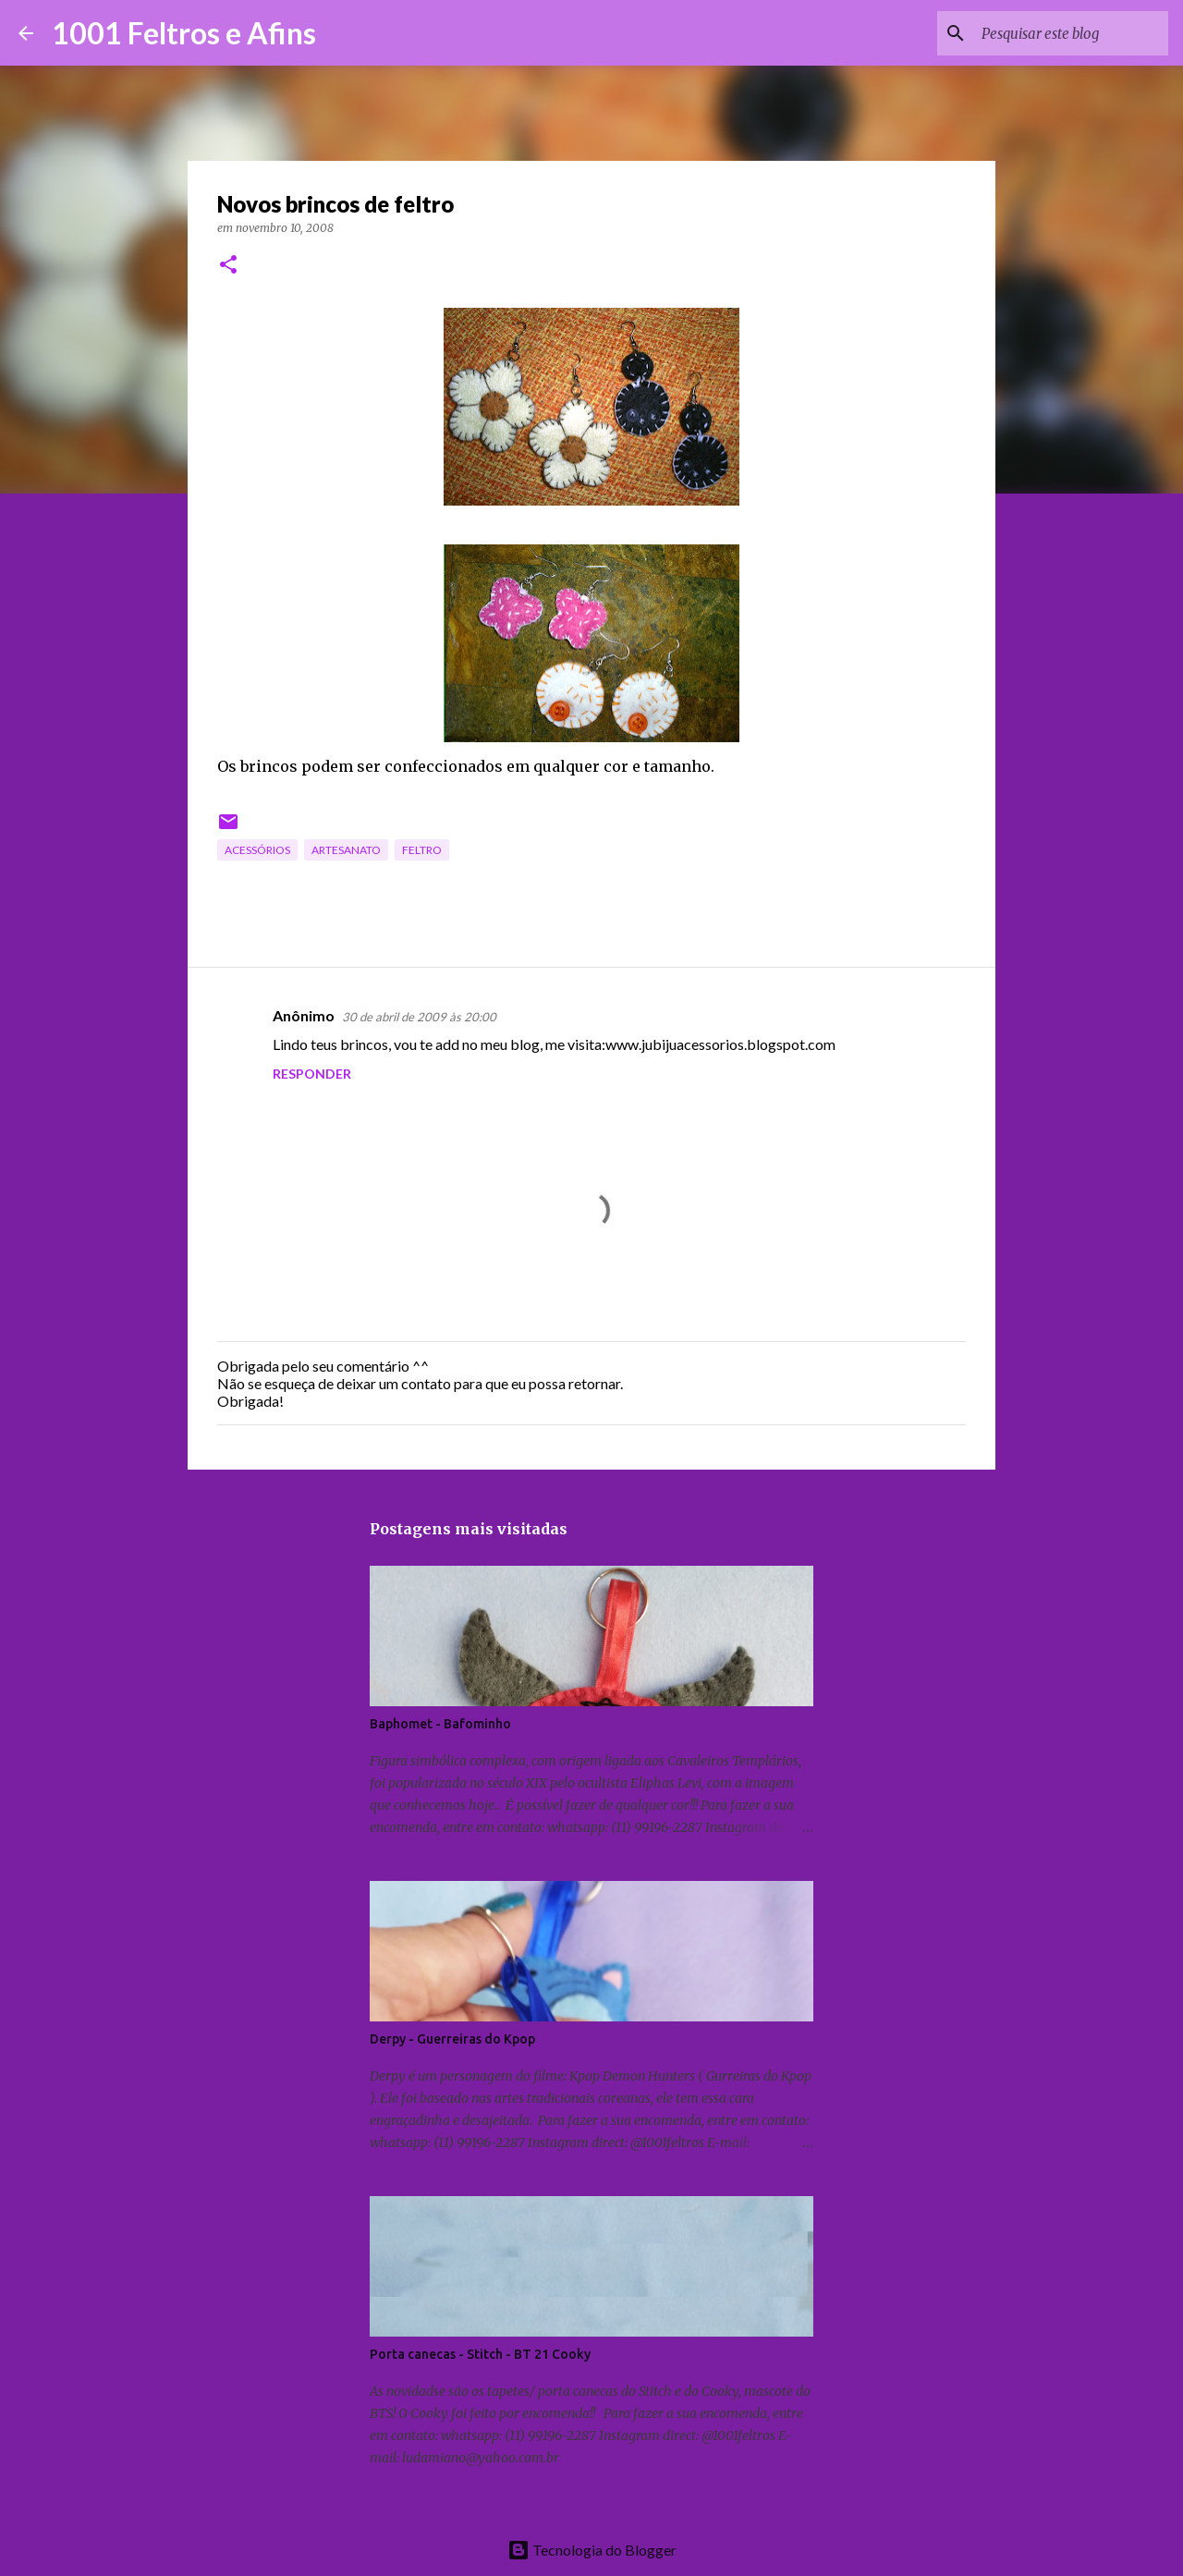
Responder (312, 1073)
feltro (422, 850)
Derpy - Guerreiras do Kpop (452, 2039)
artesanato (346, 850)
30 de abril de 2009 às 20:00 (419, 1016)
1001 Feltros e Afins (184, 33)
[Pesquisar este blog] (1071, 33)
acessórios (257, 850)
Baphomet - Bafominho (440, 1723)
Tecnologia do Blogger (592, 2549)
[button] (228, 265)
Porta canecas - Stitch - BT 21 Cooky (480, 2354)
